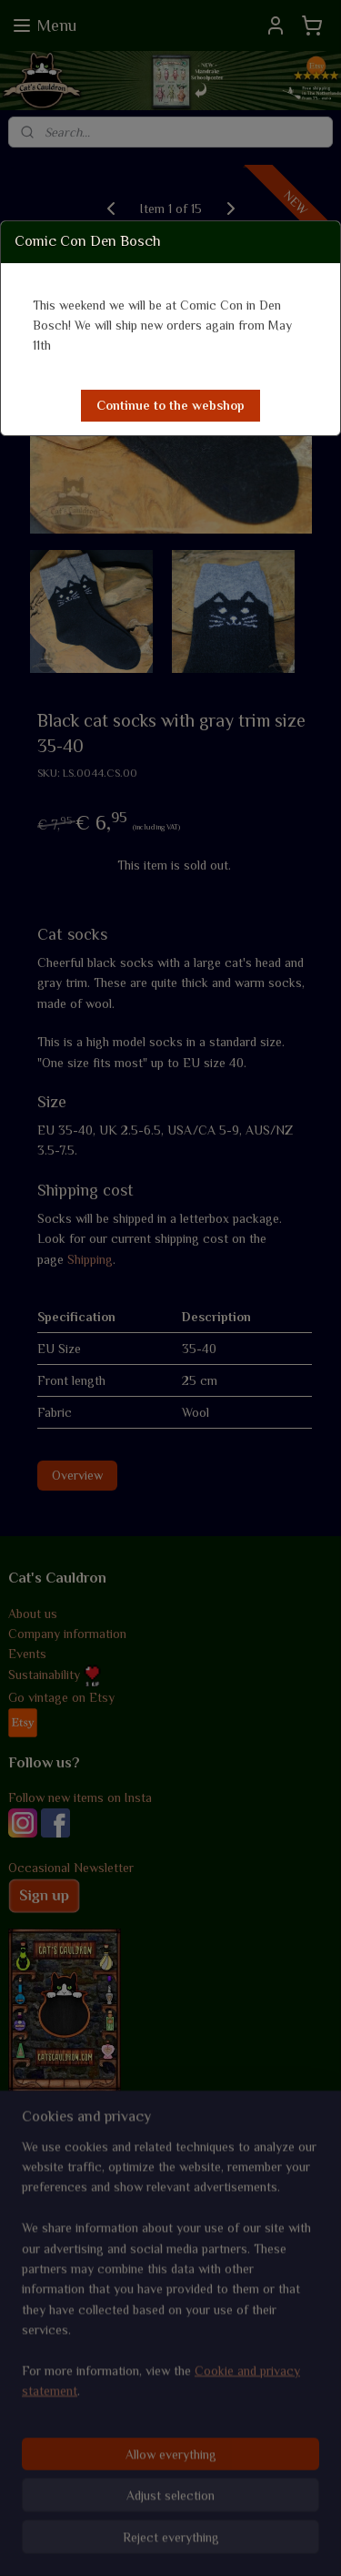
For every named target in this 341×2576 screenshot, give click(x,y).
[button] (170, 406)
